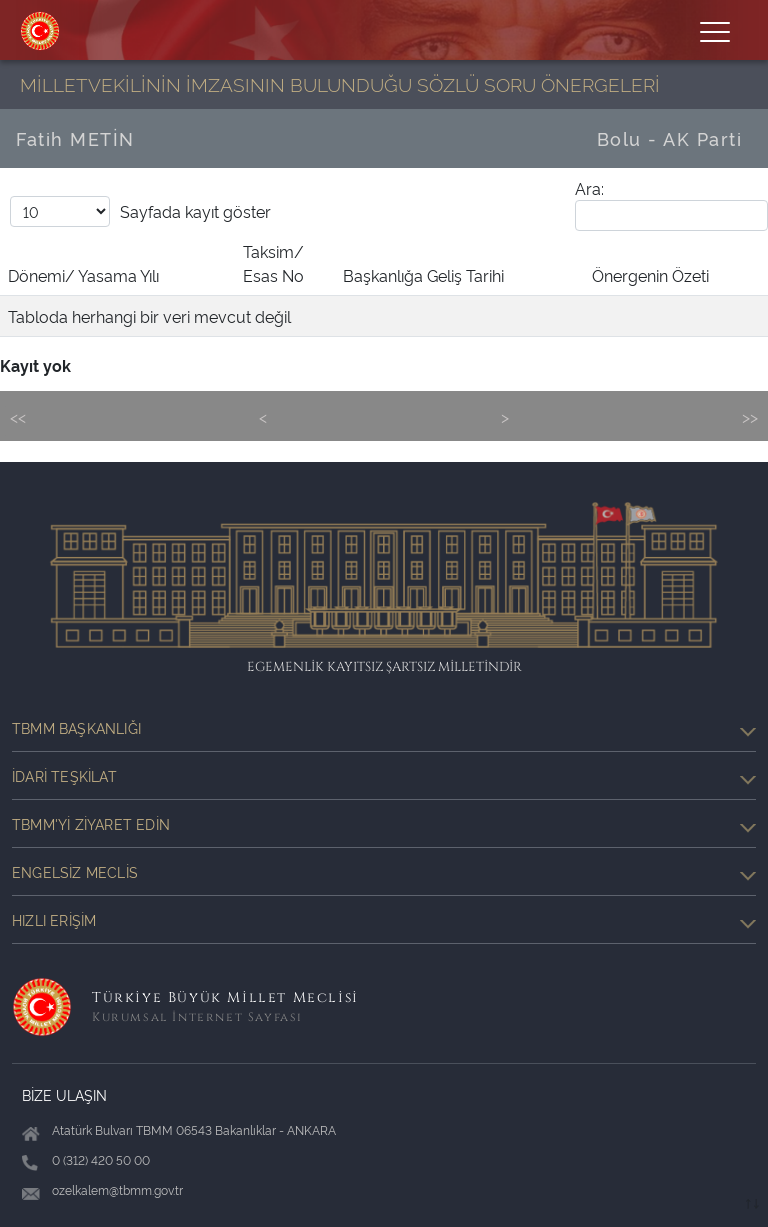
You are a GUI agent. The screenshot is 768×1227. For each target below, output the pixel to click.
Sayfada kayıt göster (140, 211)
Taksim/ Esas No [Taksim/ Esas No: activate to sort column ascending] (273, 263)
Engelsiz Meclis (384, 872)
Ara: (671, 204)
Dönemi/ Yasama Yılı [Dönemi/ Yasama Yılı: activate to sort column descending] (83, 275)
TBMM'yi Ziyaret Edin (384, 824)
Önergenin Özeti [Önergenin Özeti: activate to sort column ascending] (650, 275)
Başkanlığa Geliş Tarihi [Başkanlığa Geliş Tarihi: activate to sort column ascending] (423, 275)
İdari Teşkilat (384, 776)
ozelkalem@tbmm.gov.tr (117, 1189)
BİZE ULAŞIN (64, 1094)
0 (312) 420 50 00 (101, 1159)
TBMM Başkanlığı (384, 728)
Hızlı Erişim (384, 920)
